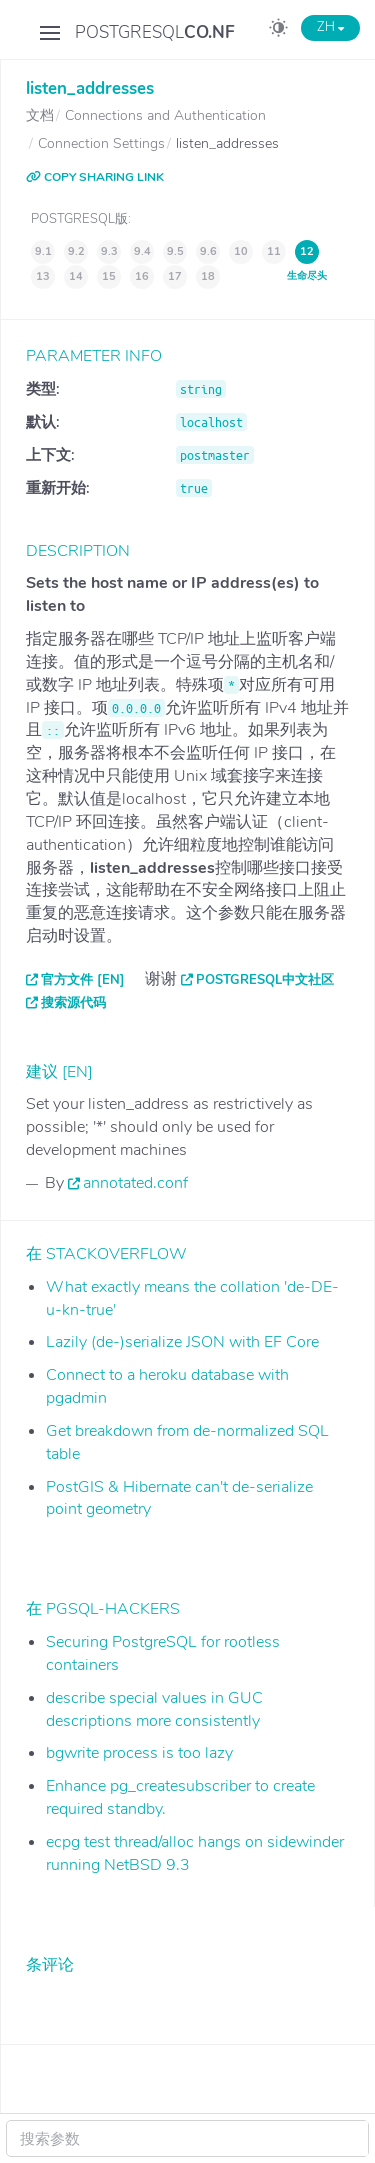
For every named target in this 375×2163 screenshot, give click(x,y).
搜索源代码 (73, 1003)
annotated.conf (135, 1183)
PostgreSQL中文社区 (265, 980)
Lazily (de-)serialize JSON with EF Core (182, 1342)
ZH (330, 27)
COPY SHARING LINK (95, 177)
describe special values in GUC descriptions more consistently (154, 1709)
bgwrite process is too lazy (139, 1753)
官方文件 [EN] (83, 980)
